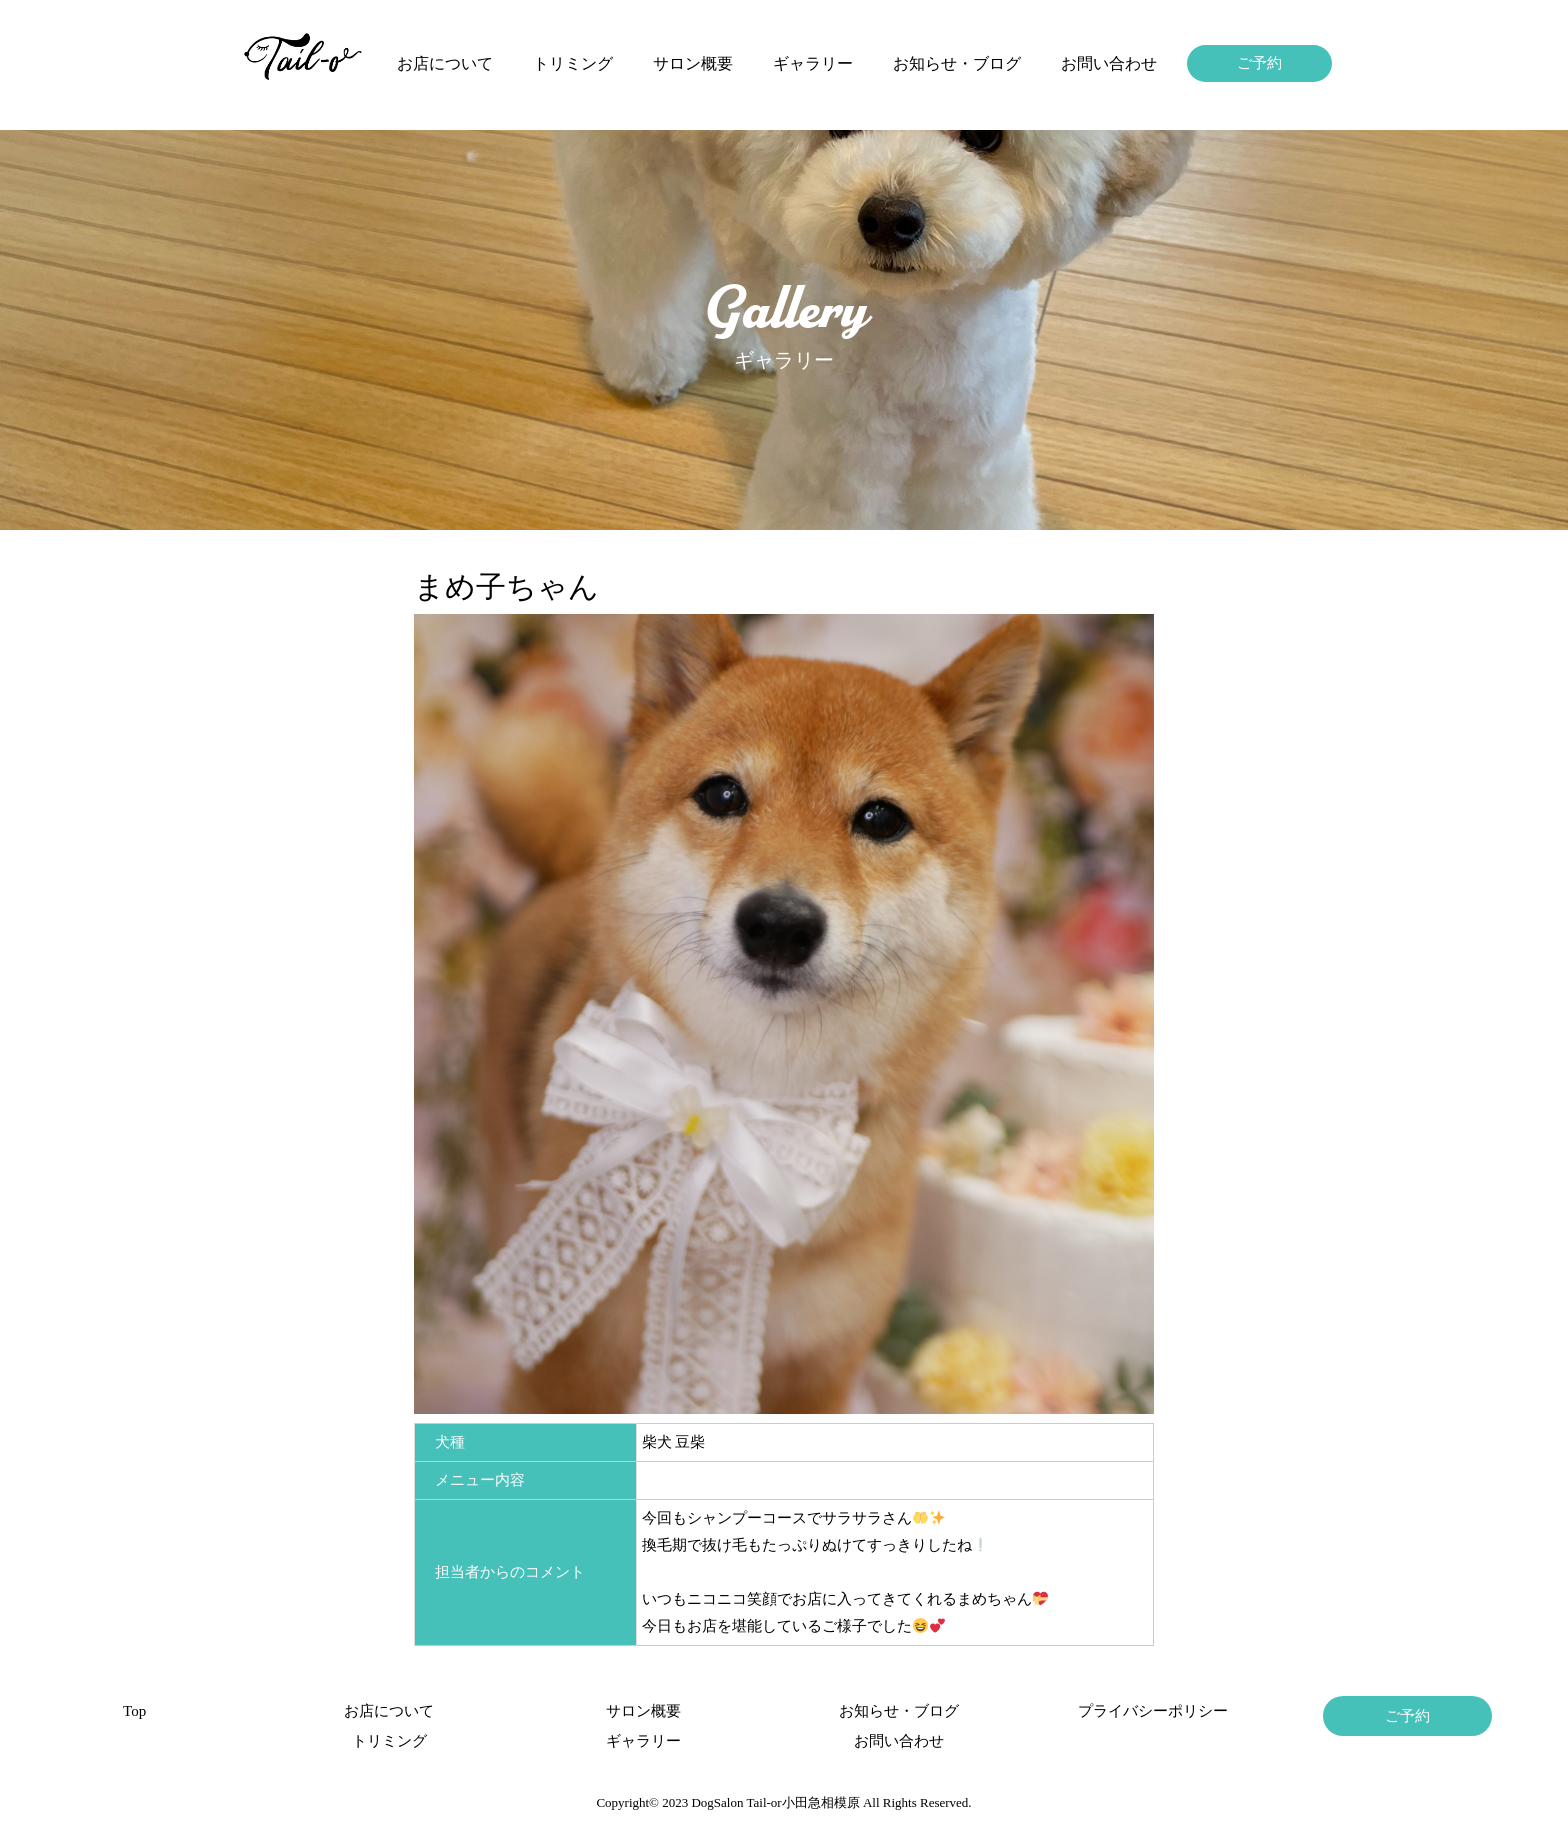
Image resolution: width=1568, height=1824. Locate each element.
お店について (445, 63)
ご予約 (1259, 63)
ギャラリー (813, 63)
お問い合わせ (1109, 63)
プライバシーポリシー (1153, 1711)
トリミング (573, 63)
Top (134, 1711)
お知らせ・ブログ (957, 63)
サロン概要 (693, 63)
